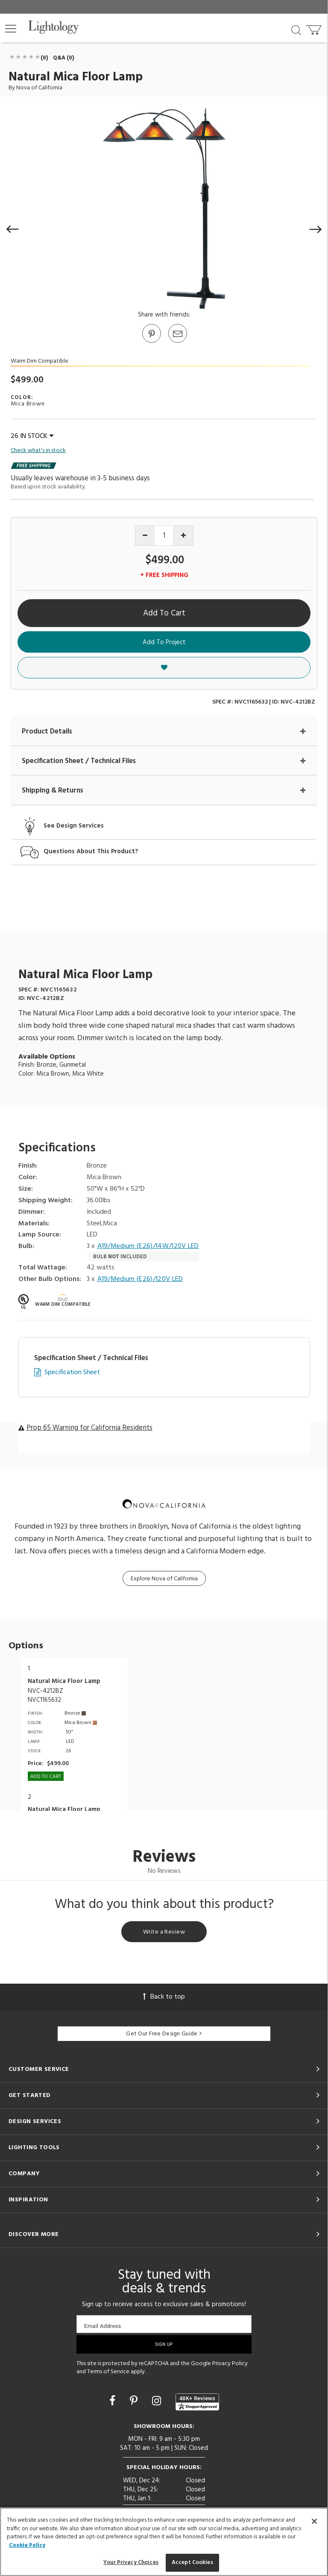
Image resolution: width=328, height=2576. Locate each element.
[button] (10, 28)
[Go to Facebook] (113, 2401)
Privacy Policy (230, 2364)
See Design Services (74, 826)
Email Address (102, 2326)
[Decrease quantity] (145, 536)
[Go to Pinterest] (151, 342)
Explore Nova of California (164, 1579)
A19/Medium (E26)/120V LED (140, 1279)
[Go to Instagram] (158, 2401)
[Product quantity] (164, 536)
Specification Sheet (72, 1373)
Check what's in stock (38, 451)
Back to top (164, 1996)
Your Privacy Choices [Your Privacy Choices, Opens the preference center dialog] (130, 2562)
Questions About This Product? (91, 851)
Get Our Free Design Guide (164, 2034)
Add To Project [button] (164, 642)
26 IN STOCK (32, 436)
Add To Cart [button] (164, 613)
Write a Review (164, 1932)
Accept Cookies (192, 2562)
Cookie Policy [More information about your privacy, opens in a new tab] (27, 2545)
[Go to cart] (314, 28)
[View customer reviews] (197, 2401)
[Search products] (296, 29)
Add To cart (45, 1776)
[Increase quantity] (183, 536)
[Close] (314, 2521)
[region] (164, 2542)
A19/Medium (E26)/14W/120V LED (148, 1246)
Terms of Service (108, 2372)
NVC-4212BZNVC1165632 (45, 1695)
